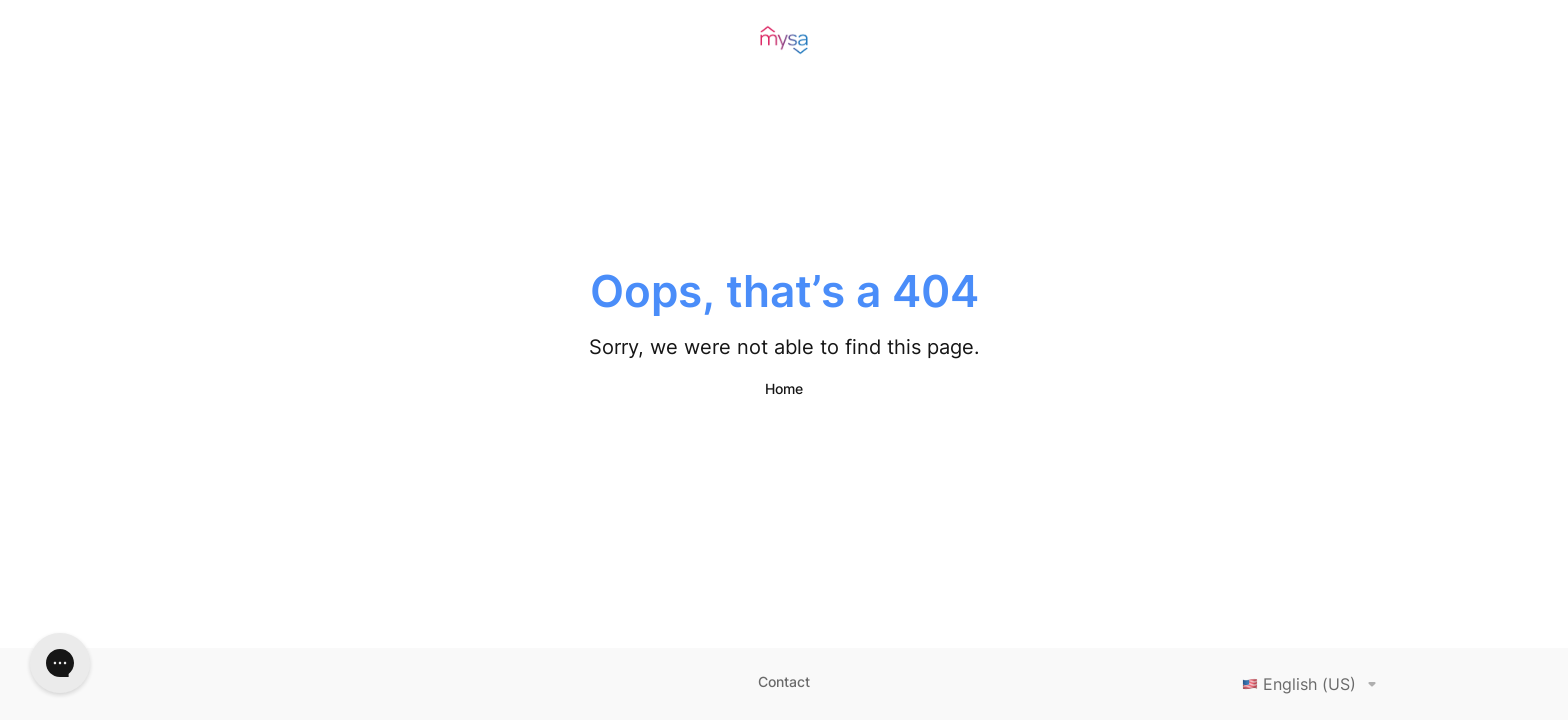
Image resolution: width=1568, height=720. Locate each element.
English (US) (1313, 684)
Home (784, 388)
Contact (784, 681)
